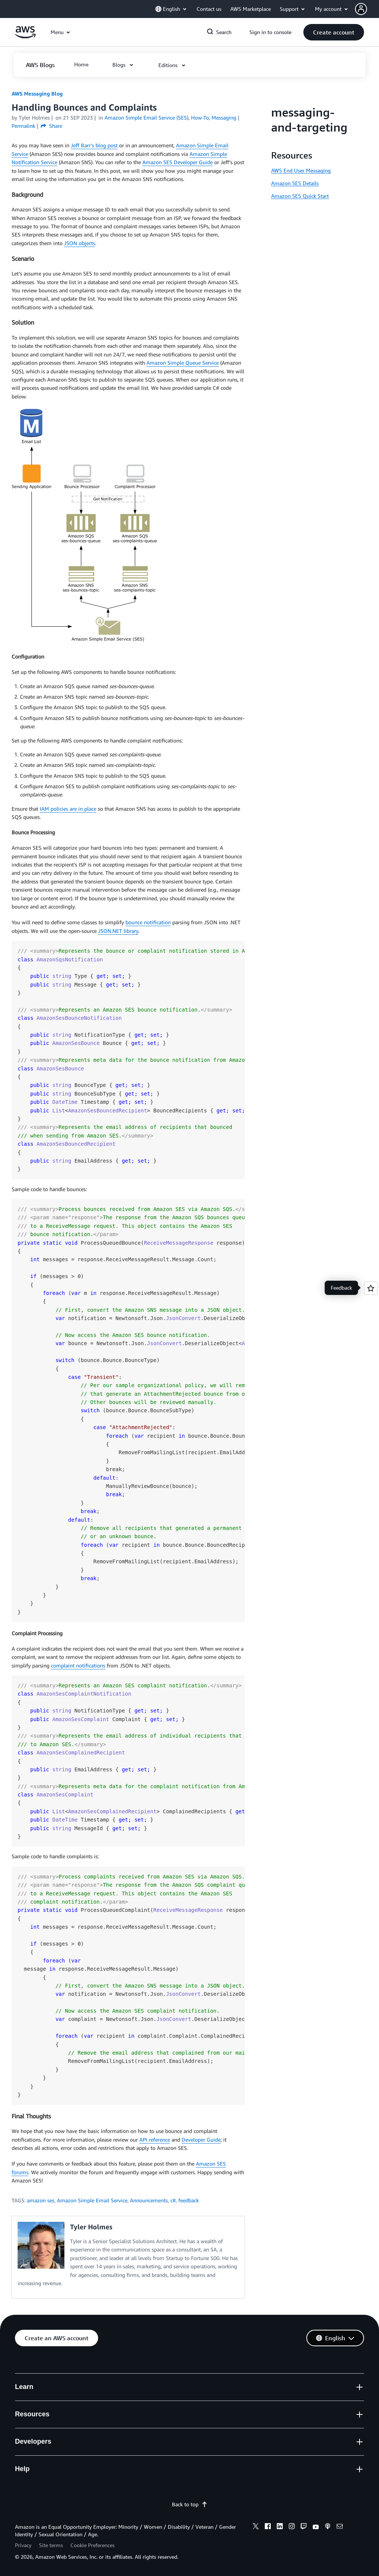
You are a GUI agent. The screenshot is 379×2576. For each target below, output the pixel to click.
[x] (256, 2527)
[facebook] (268, 2527)
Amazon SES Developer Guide (177, 162)
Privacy (23, 2545)
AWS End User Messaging (301, 170)
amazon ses (40, 2200)
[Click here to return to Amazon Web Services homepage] (25, 36)
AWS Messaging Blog (37, 93)
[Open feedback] (371, 1288)
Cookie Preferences (92, 2545)
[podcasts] (328, 2527)
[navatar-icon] (361, 9)
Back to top (189, 2504)
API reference (154, 2139)
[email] (340, 2527)
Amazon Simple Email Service (92, 2200)
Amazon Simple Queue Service (182, 362)
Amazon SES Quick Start (300, 196)
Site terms (51, 2545)
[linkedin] (280, 2527)
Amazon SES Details (295, 183)
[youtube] (316, 2527)
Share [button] (51, 126)
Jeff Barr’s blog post (94, 145)
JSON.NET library (118, 931)
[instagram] (292, 2527)
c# (173, 2200)
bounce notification (148, 922)
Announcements (149, 2200)
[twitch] (304, 2527)
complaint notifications (78, 1665)
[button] (367, 9)
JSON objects (79, 243)
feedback (188, 2200)
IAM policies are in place (68, 808)
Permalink (23, 126)
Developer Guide (201, 2139)
